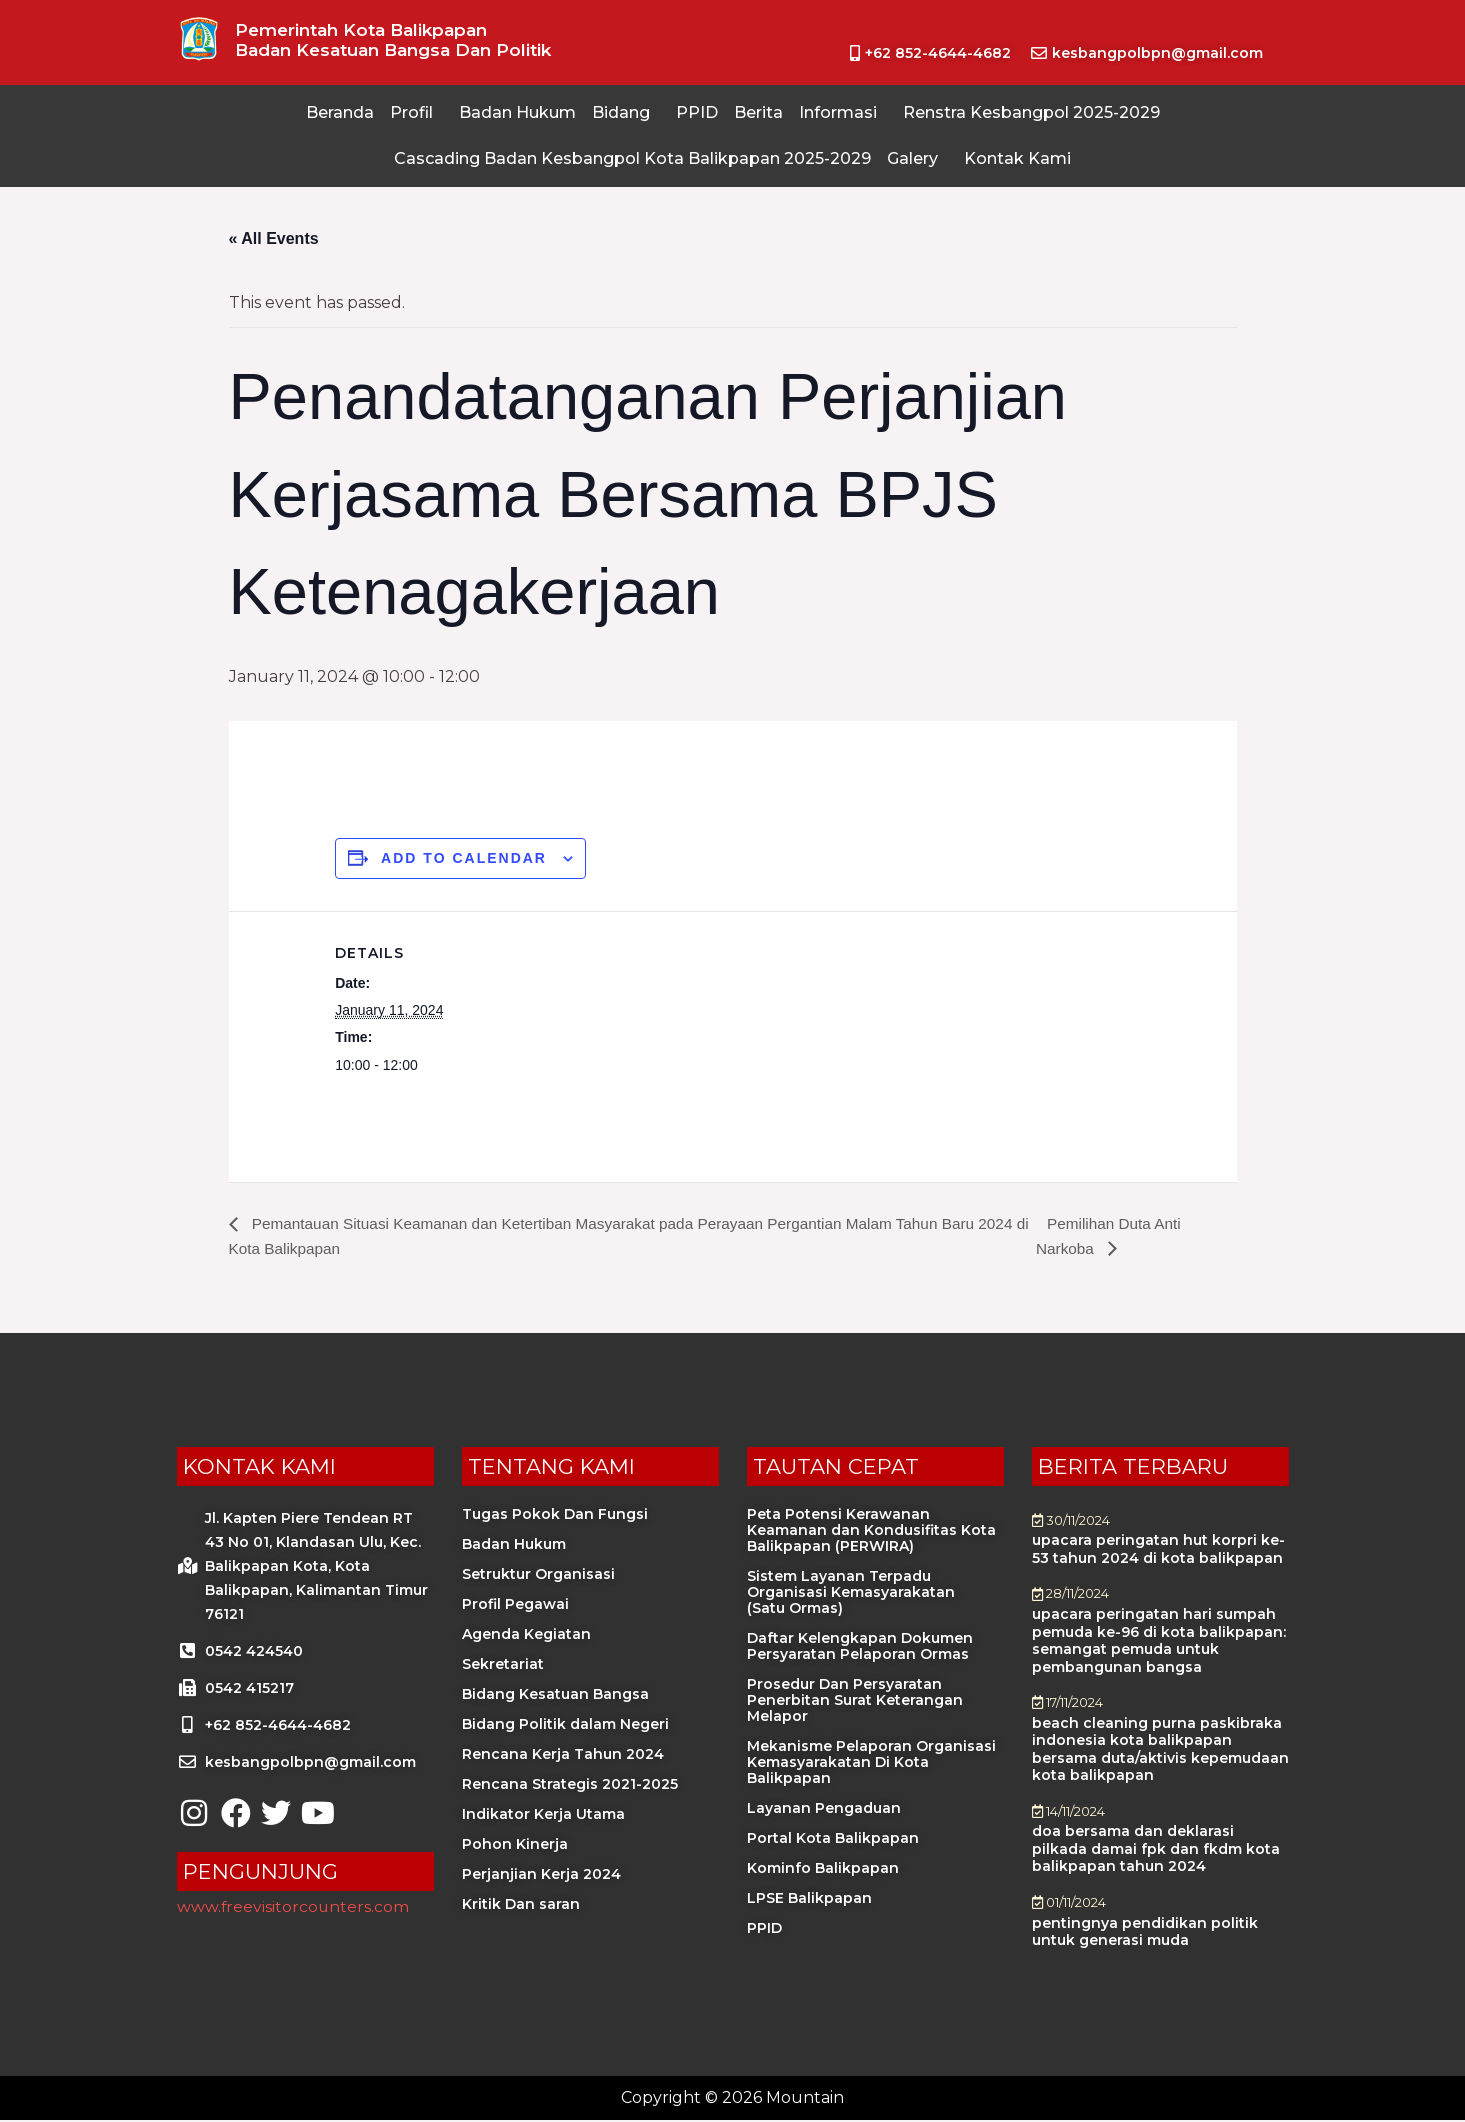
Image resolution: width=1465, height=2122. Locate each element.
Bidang (621, 112)
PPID (697, 112)
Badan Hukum (517, 112)
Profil (411, 112)
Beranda (340, 112)
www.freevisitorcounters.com (294, 1907)
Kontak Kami (1017, 158)
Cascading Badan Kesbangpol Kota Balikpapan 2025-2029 (632, 158)
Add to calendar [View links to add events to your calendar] (464, 858)
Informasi (838, 112)
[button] (416, 113)
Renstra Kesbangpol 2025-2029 (1031, 112)
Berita (758, 112)
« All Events (274, 238)
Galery (912, 158)
